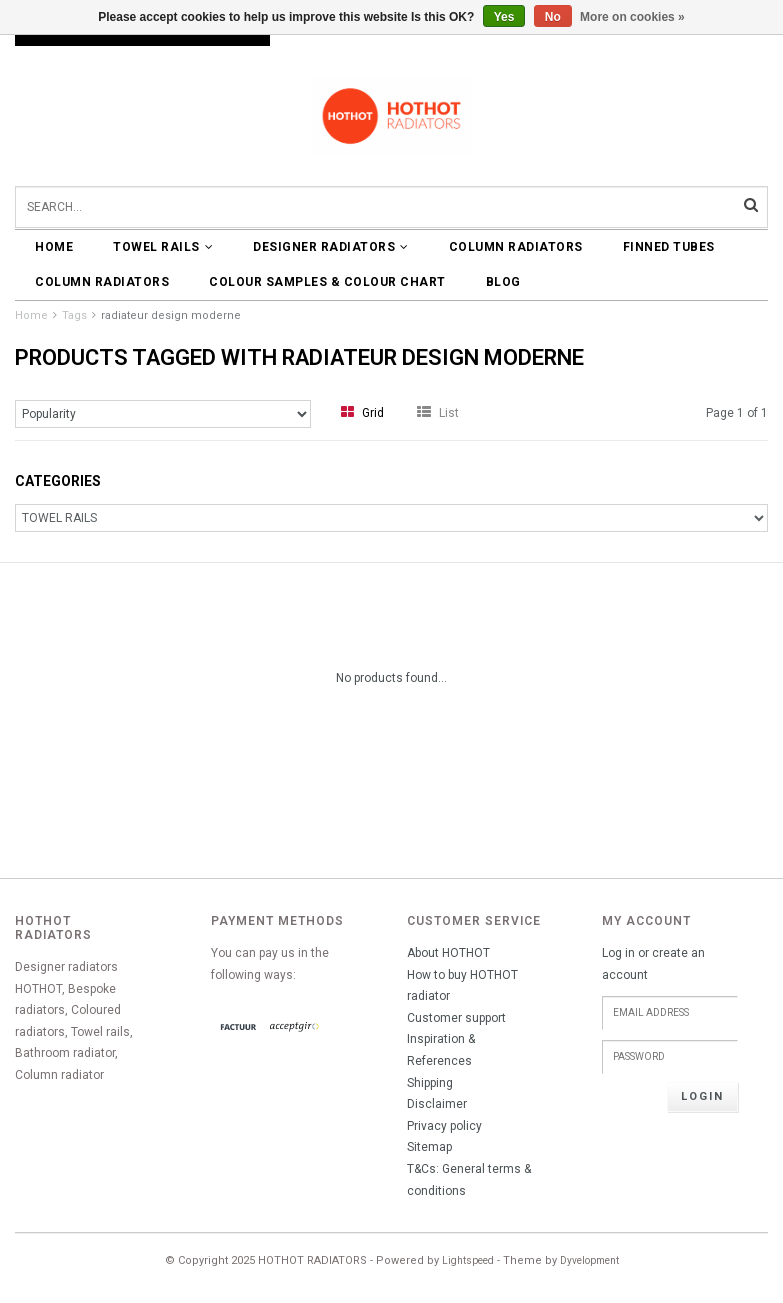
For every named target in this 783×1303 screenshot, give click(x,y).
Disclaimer (437, 1104)
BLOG (503, 282)
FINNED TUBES (669, 247)
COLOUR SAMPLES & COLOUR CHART (327, 282)
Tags (74, 315)
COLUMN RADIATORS (516, 247)
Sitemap (429, 1147)
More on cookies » (632, 17)
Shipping (430, 1083)
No (553, 17)
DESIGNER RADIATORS (331, 247)
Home (54, 247)
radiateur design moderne (171, 315)
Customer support (456, 1018)
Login (702, 1096)
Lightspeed (468, 1260)
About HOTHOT (448, 953)
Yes (504, 17)
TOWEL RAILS (163, 247)
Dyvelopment (589, 1260)
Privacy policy (444, 1126)
